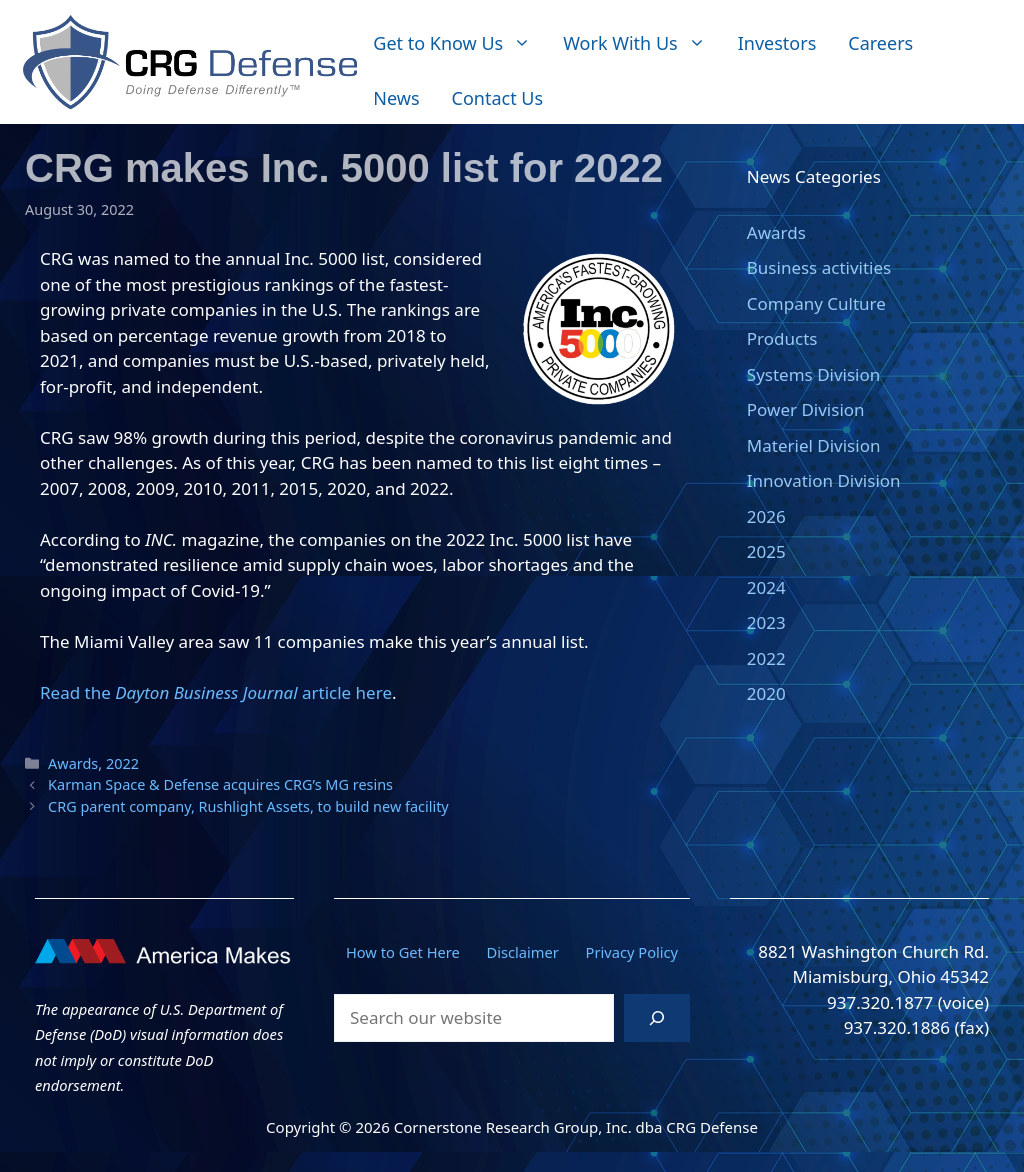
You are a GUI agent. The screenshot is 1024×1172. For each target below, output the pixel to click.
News (396, 98)
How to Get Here (403, 952)
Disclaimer (523, 952)
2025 (766, 551)
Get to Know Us (460, 43)
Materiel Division (814, 445)
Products (782, 338)
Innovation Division (824, 480)
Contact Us (498, 98)
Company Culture (816, 303)
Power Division (806, 409)
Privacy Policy (632, 952)
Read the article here (216, 692)
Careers (880, 43)
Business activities (819, 267)
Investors (777, 43)
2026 (766, 516)
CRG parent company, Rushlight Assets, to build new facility (248, 806)
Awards (73, 763)
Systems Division (813, 374)
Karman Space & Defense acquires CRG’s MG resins (220, 784)
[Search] (657, 1018)
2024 (766, 587)
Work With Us (642, 43)
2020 (766, 693)
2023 (766, 622)
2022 (122, 763)
